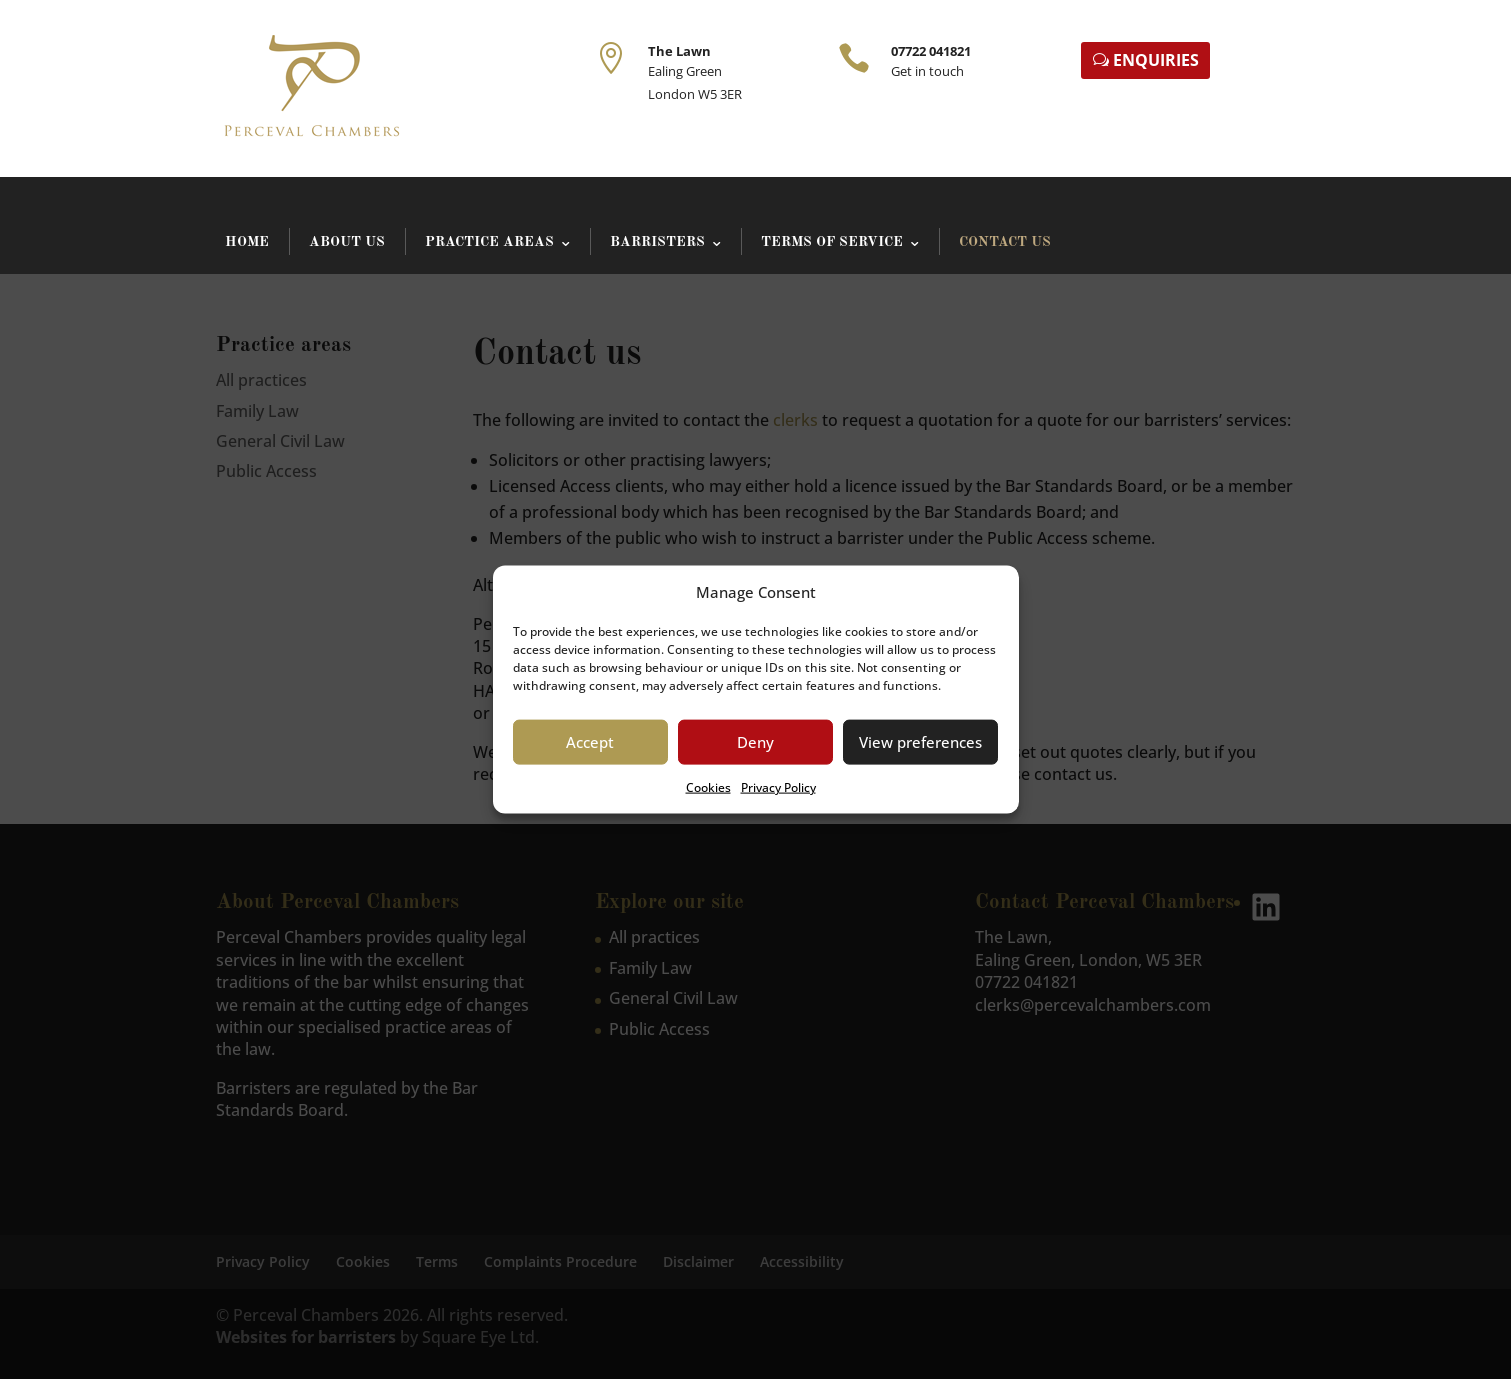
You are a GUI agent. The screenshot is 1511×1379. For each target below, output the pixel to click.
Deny (755, 742)
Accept (590, 742)
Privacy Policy (778, 787)
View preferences (920, 742)
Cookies (708, 787)
